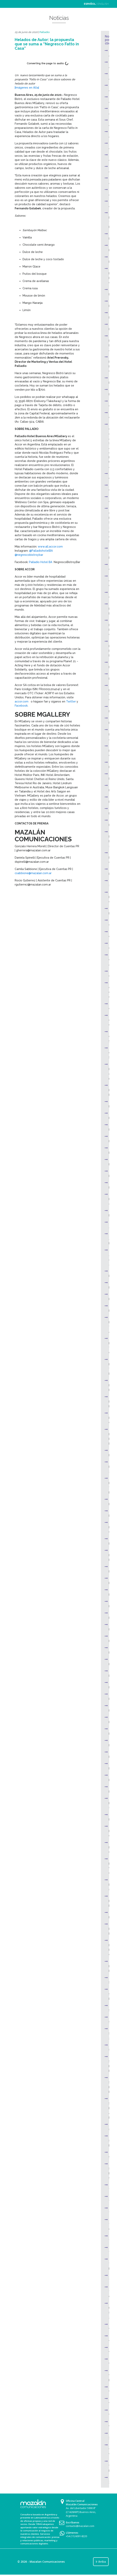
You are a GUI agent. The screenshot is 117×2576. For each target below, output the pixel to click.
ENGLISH (103, 3)
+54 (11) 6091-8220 (76, 2536)
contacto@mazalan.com (80, 2526)
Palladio (45, 32)
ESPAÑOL (90, 3)
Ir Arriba (101, 2561)
